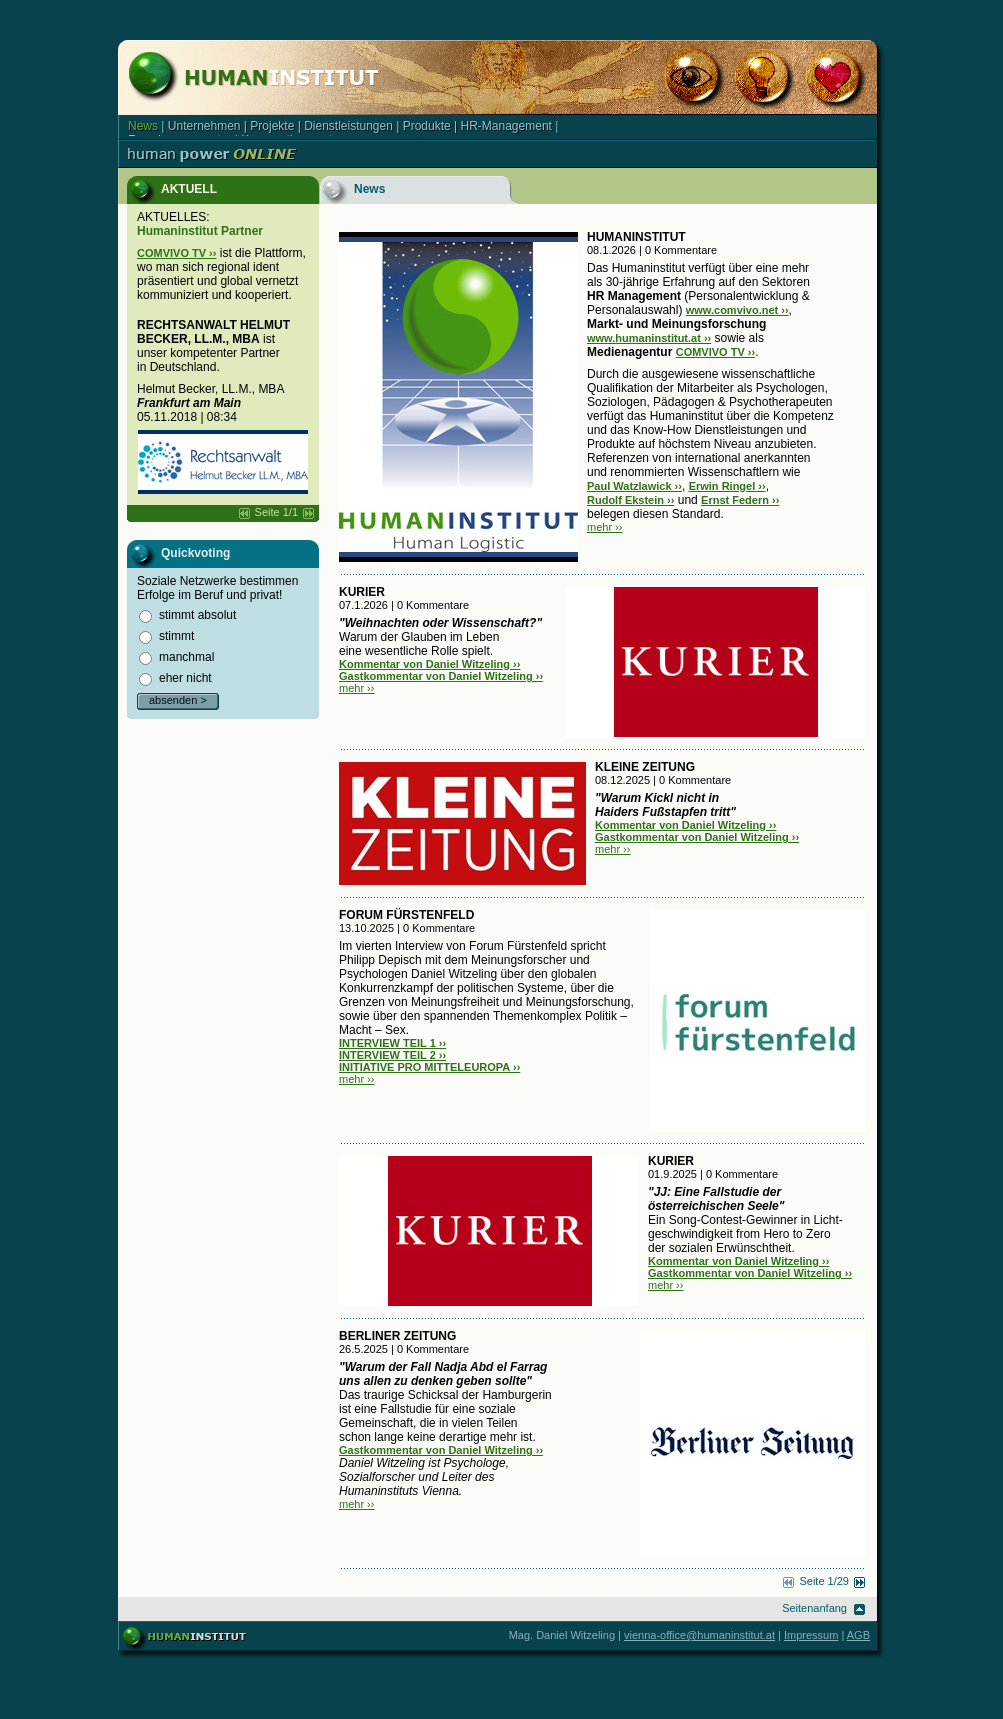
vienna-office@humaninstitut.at (699, 1635)
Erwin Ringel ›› (727, 486)
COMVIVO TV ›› (176, 253)
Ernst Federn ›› (740, 500)
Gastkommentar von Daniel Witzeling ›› (441, 676)
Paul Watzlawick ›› (634, 486)
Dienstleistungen (348, 126)
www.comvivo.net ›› (737, 310)
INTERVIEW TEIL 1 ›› (392, 1043)
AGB (858, 1635)
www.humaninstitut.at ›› (649, 338)
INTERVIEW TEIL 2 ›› (392, 1055)
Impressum (811, 1635)
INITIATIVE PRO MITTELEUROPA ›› (429, 1067)
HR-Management (506, 126)
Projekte (272, 126)
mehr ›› (604, 527)
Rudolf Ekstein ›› (630, 500)
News (143, 126)
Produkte (427, 126)
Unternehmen (204, 126)
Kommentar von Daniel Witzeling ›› (429, 664)
